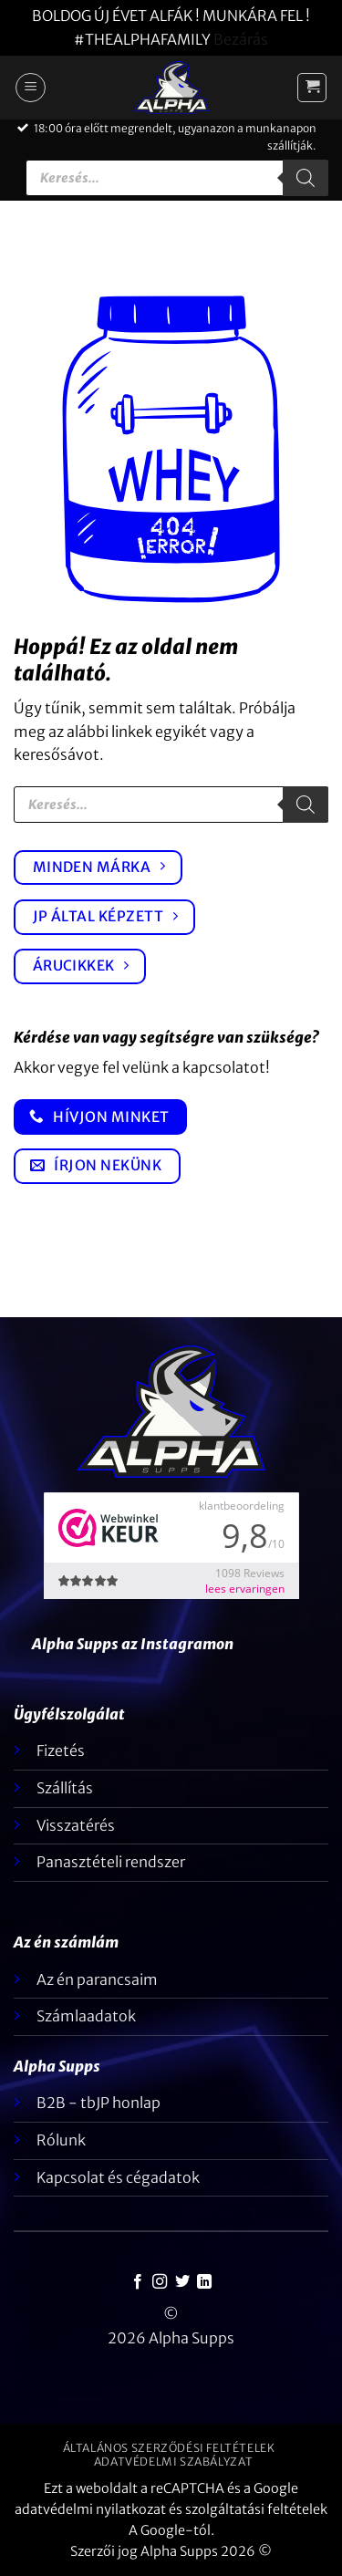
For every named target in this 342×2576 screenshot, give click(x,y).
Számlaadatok (86, 2016)
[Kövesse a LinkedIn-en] (204, 2282)
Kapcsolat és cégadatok (118, 2177)
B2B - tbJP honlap (98, 2102)
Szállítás (64, 1788)
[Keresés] (305, 178)
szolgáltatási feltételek (256, 2509)
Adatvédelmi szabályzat (173, 2461)
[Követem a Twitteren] (182, 2282)
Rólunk (61, 2140)
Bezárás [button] (240, 39)
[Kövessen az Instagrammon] (159, 2282)
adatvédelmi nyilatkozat (90, 2509)
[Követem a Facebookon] (137, 2282)
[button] (31, 87)
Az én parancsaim (97, 1979)
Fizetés (60, 1750)
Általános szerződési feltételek (169, 2448)
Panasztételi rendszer (110, 1862)
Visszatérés (75, 1825)
